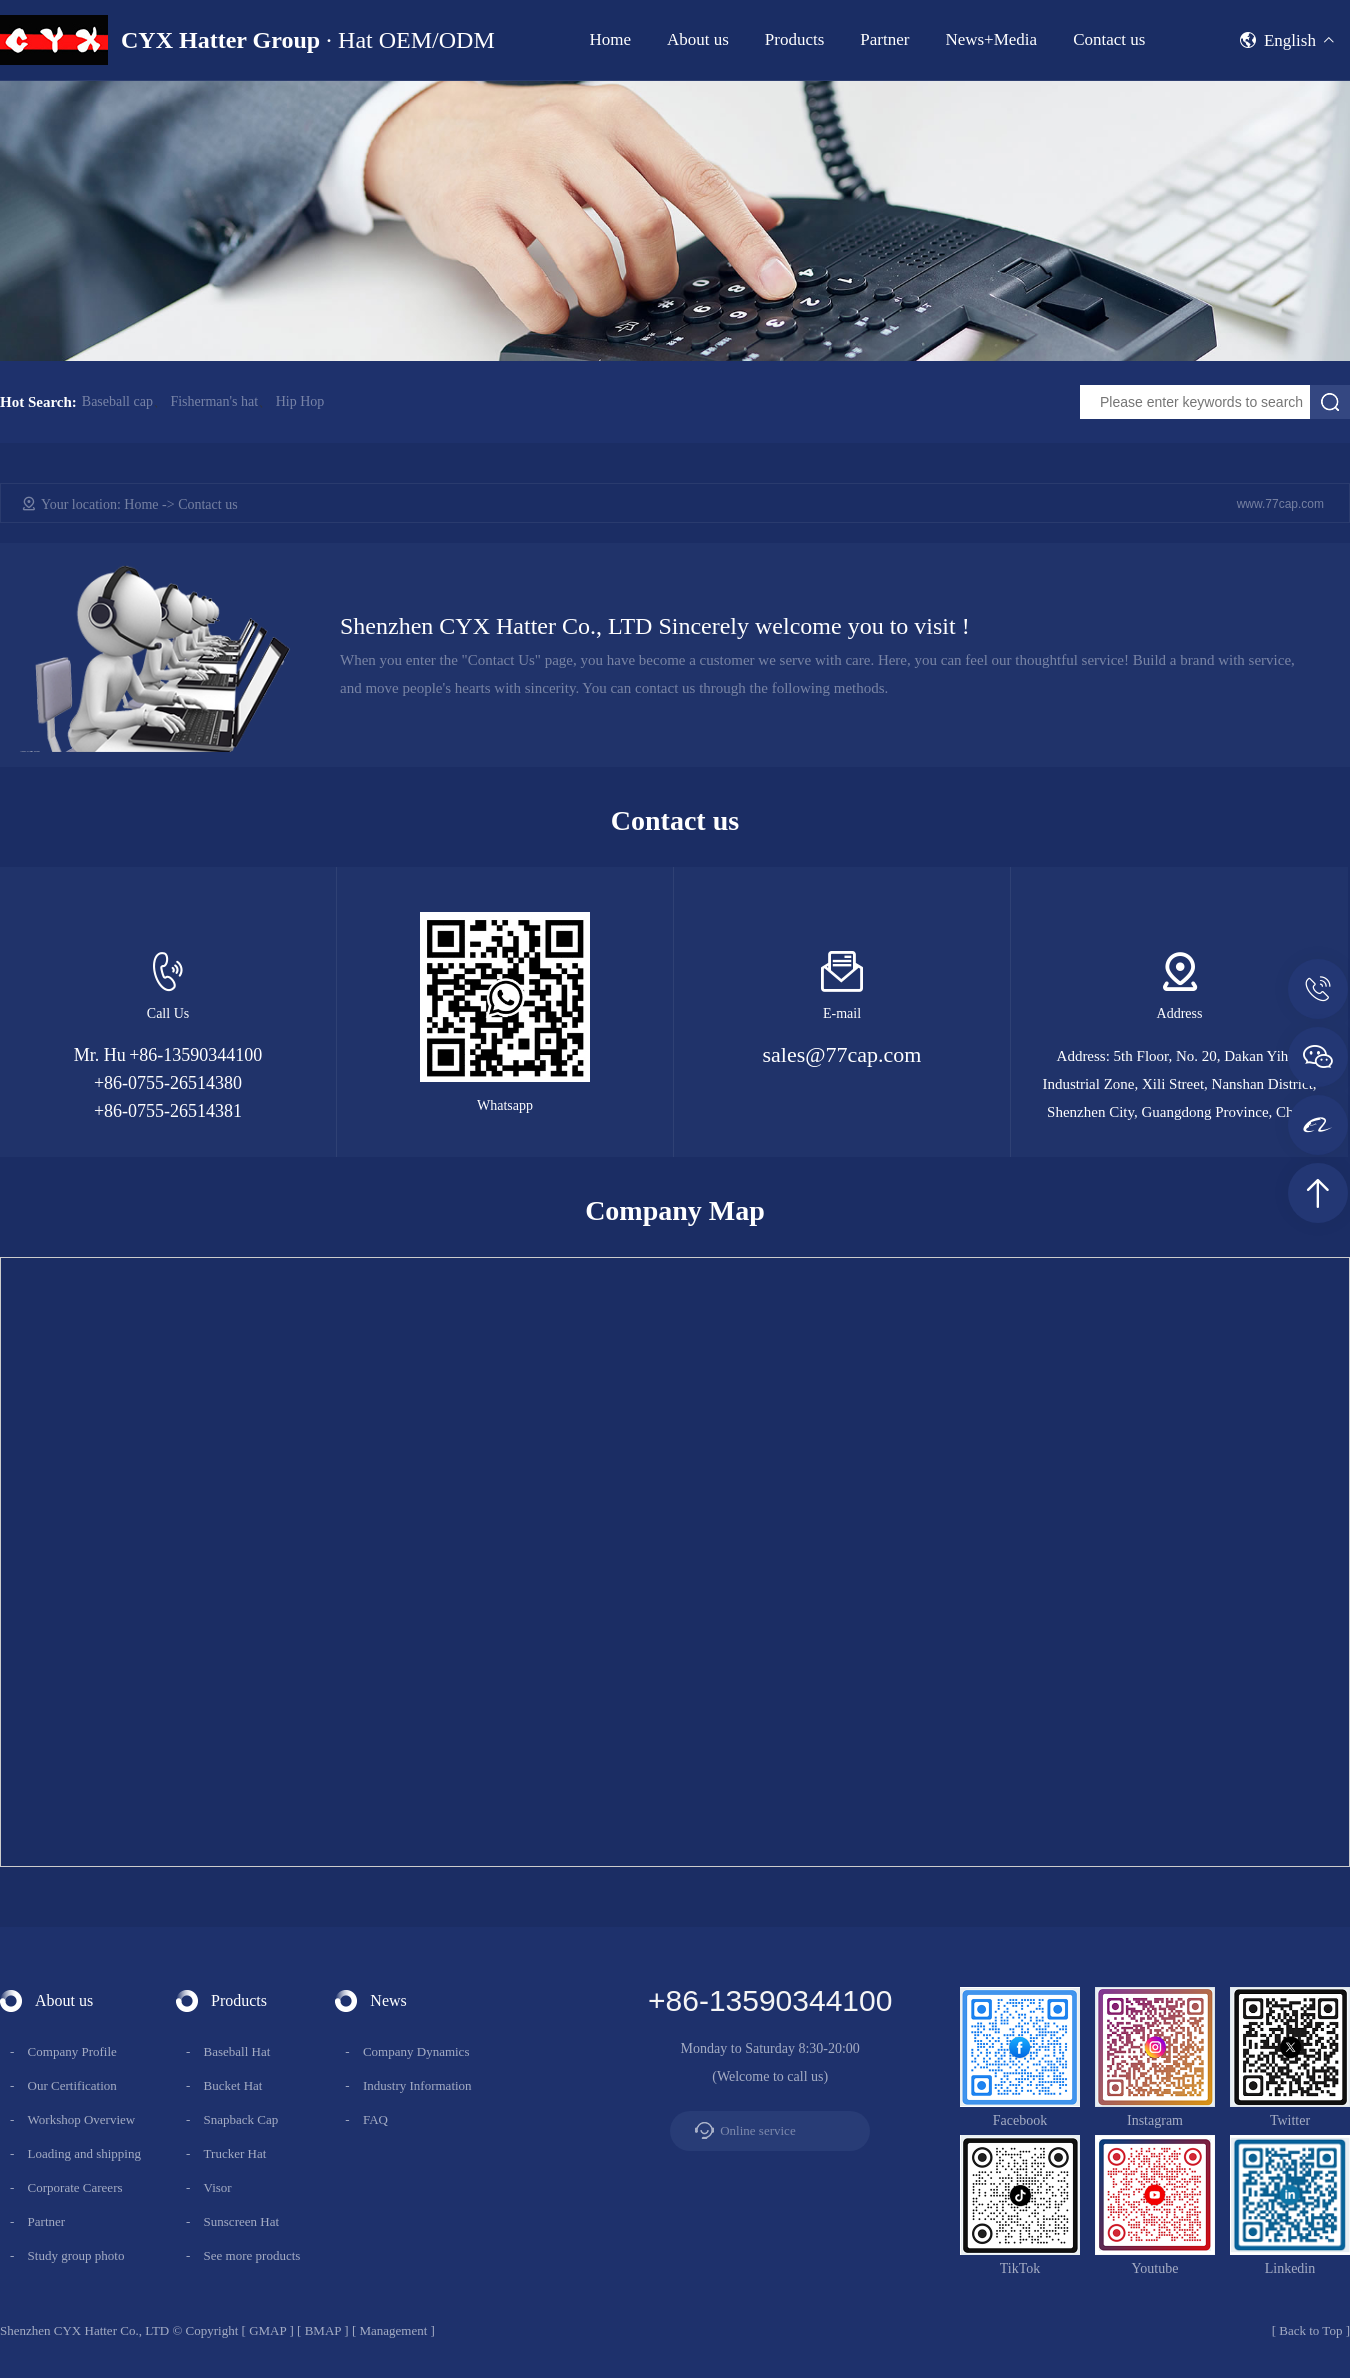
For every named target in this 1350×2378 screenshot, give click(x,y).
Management (393, 2330)
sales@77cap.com (842, 1054)
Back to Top (1310, 2330)
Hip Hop (300, 402)
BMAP (323, 2330)
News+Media (991, 39)
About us (698, 39)
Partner (884, 39)
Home (610, 39)
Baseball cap (117, 402)
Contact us (1109, 39)
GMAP (267, 2330)
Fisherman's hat (214, 402)
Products (795, 39)
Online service (757, 2130)
